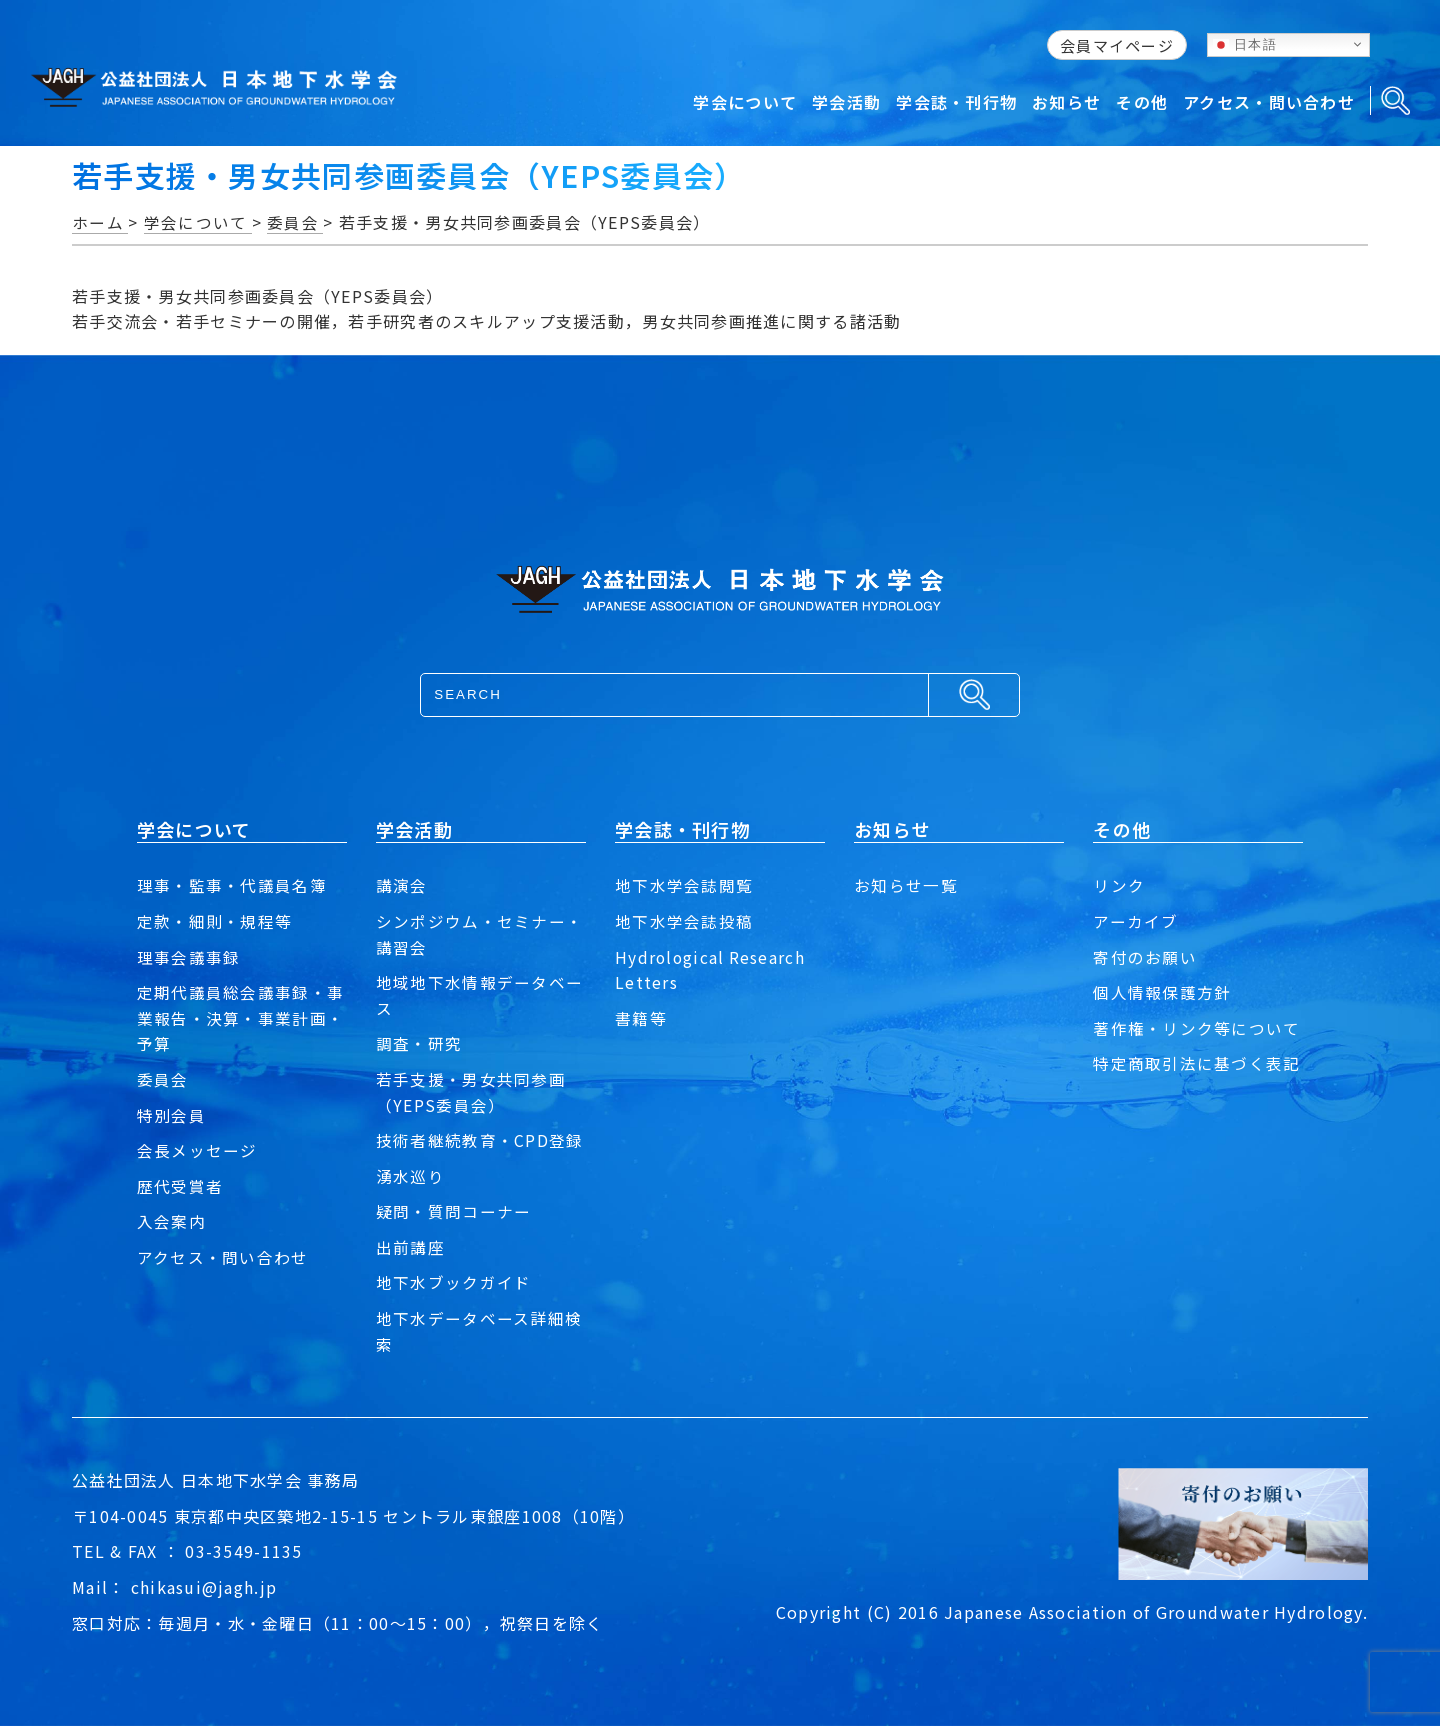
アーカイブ (1135, 921)
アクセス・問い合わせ (223, 1257)
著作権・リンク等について (1196, 1028)
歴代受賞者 (180, 1186)
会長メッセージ (197, 1150)
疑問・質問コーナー (454, 1211)
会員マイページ (1117, 45)
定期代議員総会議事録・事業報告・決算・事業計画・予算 (240, 1017)
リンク (1119, 885)
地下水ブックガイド (454, 1282)
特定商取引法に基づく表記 (1196, 1063)
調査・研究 (419, 1043)
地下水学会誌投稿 (684, 921)
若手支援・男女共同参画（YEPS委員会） (471, 1092)
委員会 (163, 1079)
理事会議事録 (189, 957)
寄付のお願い (1145, 957)
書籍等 (641, 1018)
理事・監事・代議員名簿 (232, 885)
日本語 (1245, 44)
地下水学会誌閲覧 (684, 885)
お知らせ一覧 (906, 885)
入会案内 (171, 1221)
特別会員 (171, 1115)
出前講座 (410, 1247)
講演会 (402, 885)
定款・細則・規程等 (215, 921)
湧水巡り (410, 1176)
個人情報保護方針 (1162, 992)
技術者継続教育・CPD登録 (480, 1140)
